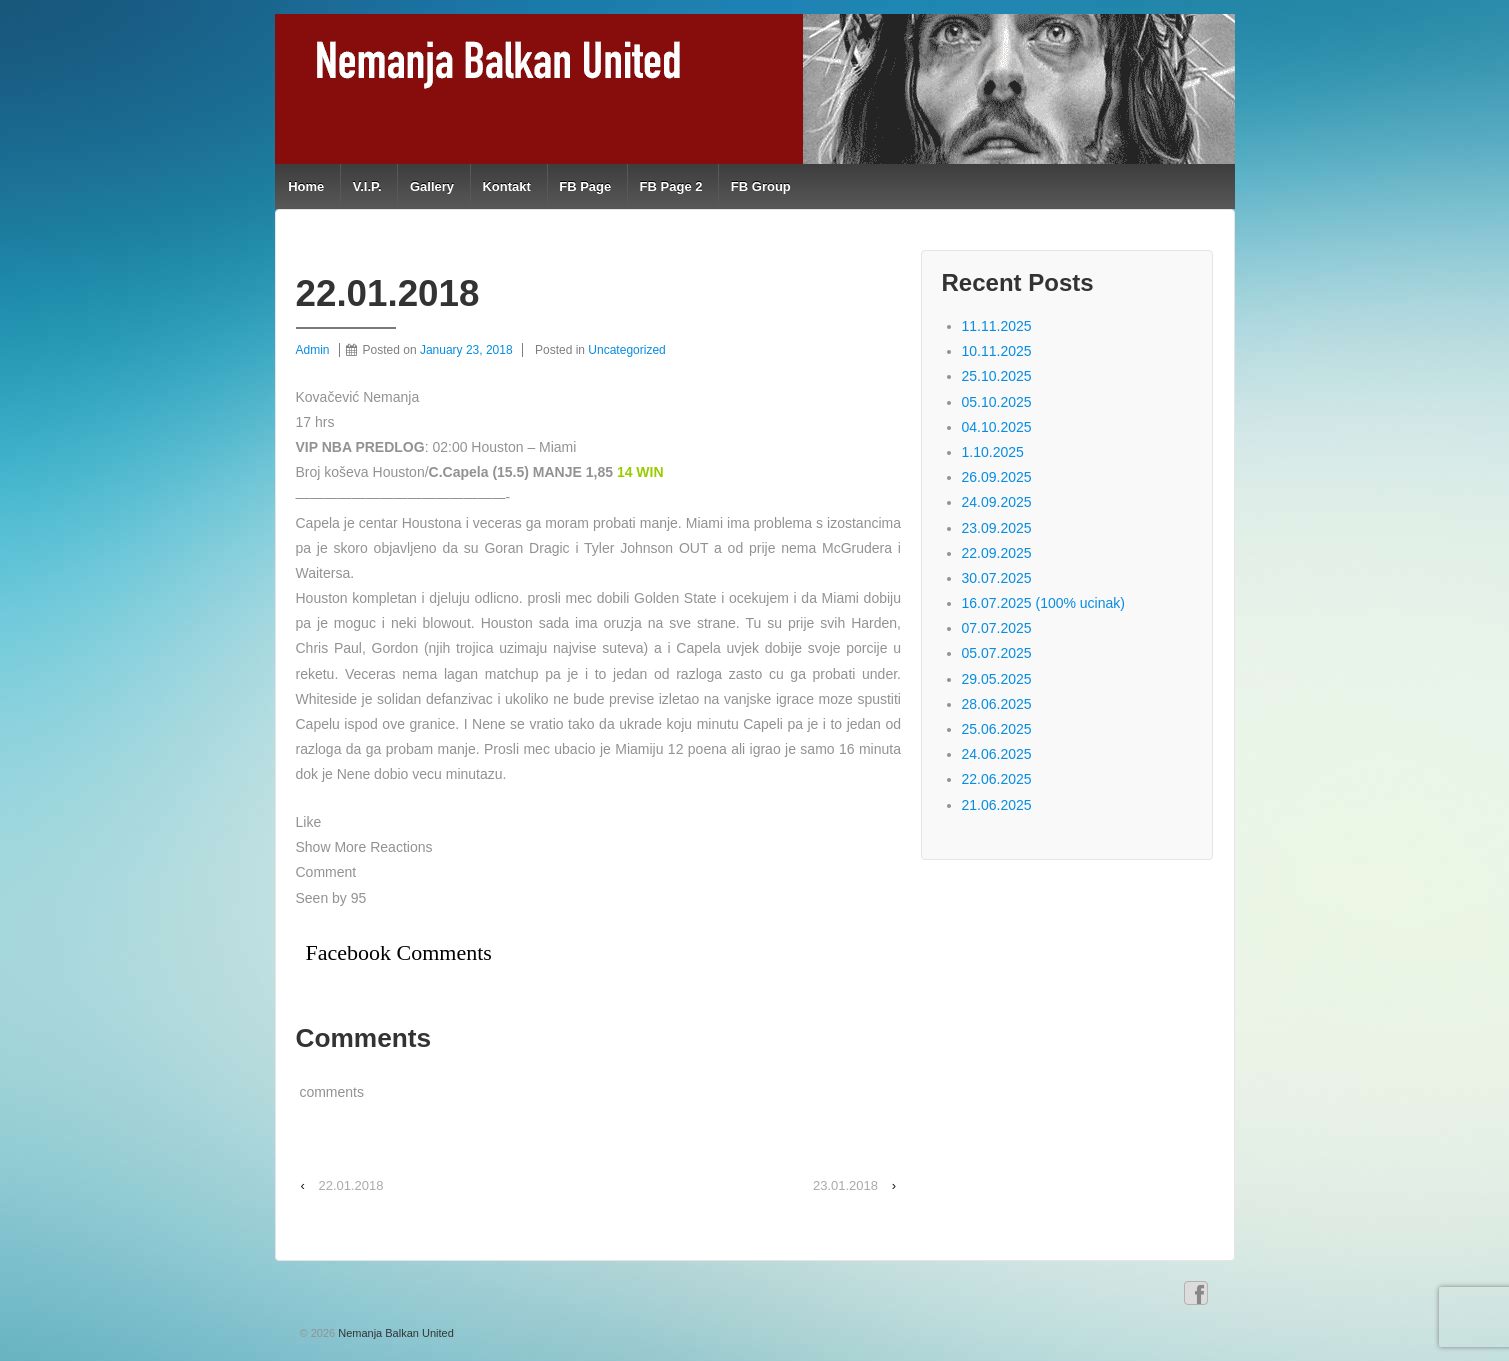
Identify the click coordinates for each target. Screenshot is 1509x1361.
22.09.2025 (997, 553)
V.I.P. (367, 186)
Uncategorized (626, 350)
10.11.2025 (997, 351)
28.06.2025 (997, 704)
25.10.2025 (997, 376)
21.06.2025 (997, 805)
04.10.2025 (997, 427)
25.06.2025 (997, 729)
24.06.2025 (997, 754)
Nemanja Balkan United (394, 1333)
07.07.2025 (997, 628)
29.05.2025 (997, 679)
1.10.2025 (993, 452)
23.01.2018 (845, 1185)
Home (306, 186)
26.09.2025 (997, 477)
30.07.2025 (997, 578)
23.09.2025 (997, 528)
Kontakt (506, 186)
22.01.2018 (350, 1185)
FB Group (761, 186)
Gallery (432, 186)
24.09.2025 (997, 502)
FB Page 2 (671, 186)
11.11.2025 (997, 326)
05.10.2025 (997, 402)
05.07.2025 (997, 653)
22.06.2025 (997, 779)
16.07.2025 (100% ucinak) (1043, 603)
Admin (313, 350)
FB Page (585, 186)
